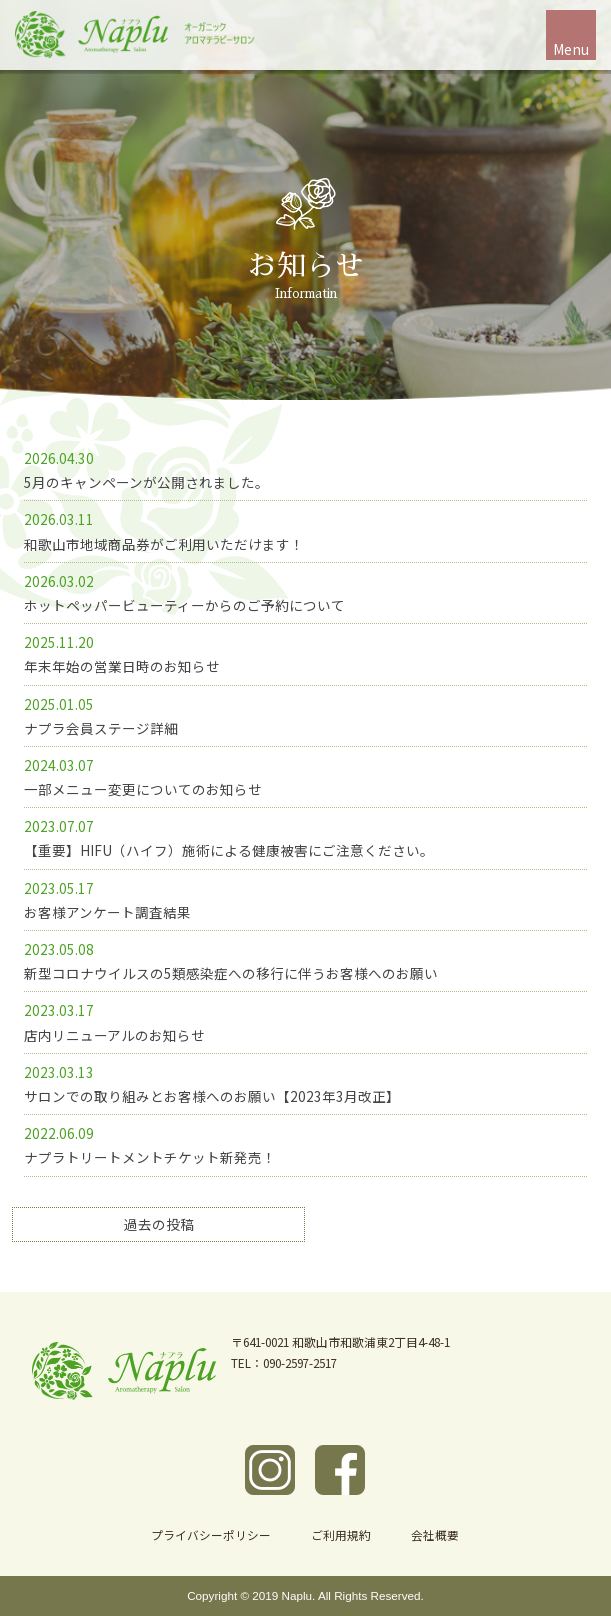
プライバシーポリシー (211, 1534)
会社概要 (435, 1534)
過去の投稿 (159, 1224)
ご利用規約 (341, 1534)
